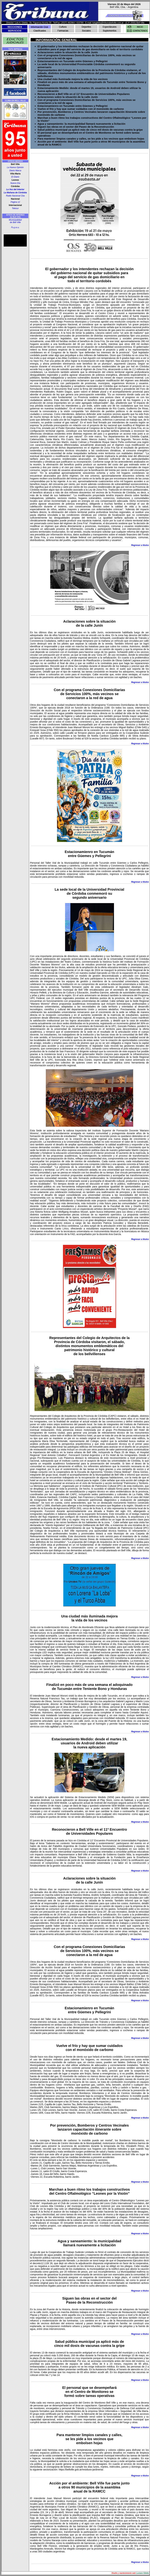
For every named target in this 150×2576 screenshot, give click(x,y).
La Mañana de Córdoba (15, 192)
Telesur (15, 208)
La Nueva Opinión (15, 167)
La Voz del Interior (15, 189)
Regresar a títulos (140, 545)
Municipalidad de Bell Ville (15, 221)
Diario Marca (15, 170)
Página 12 (15, 202)
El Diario (15, 177)
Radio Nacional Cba (15, 196)
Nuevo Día (15, 183)
